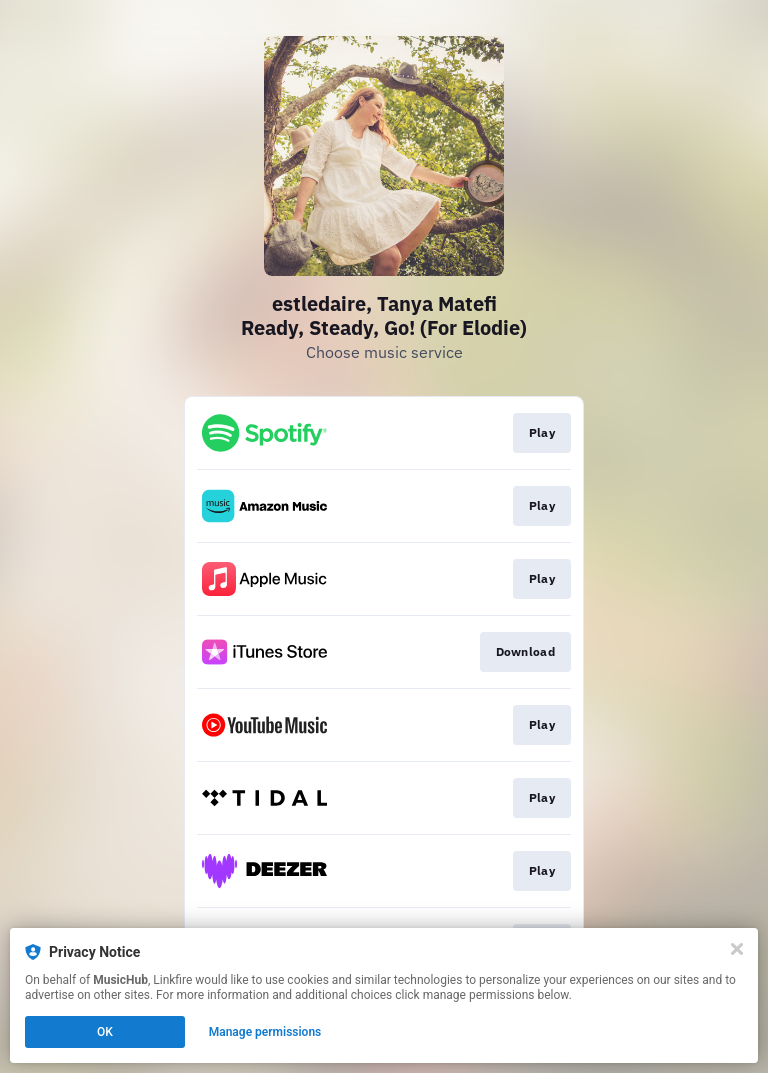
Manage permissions (265, 1032)
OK (105, 1032)
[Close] (737, 949)
